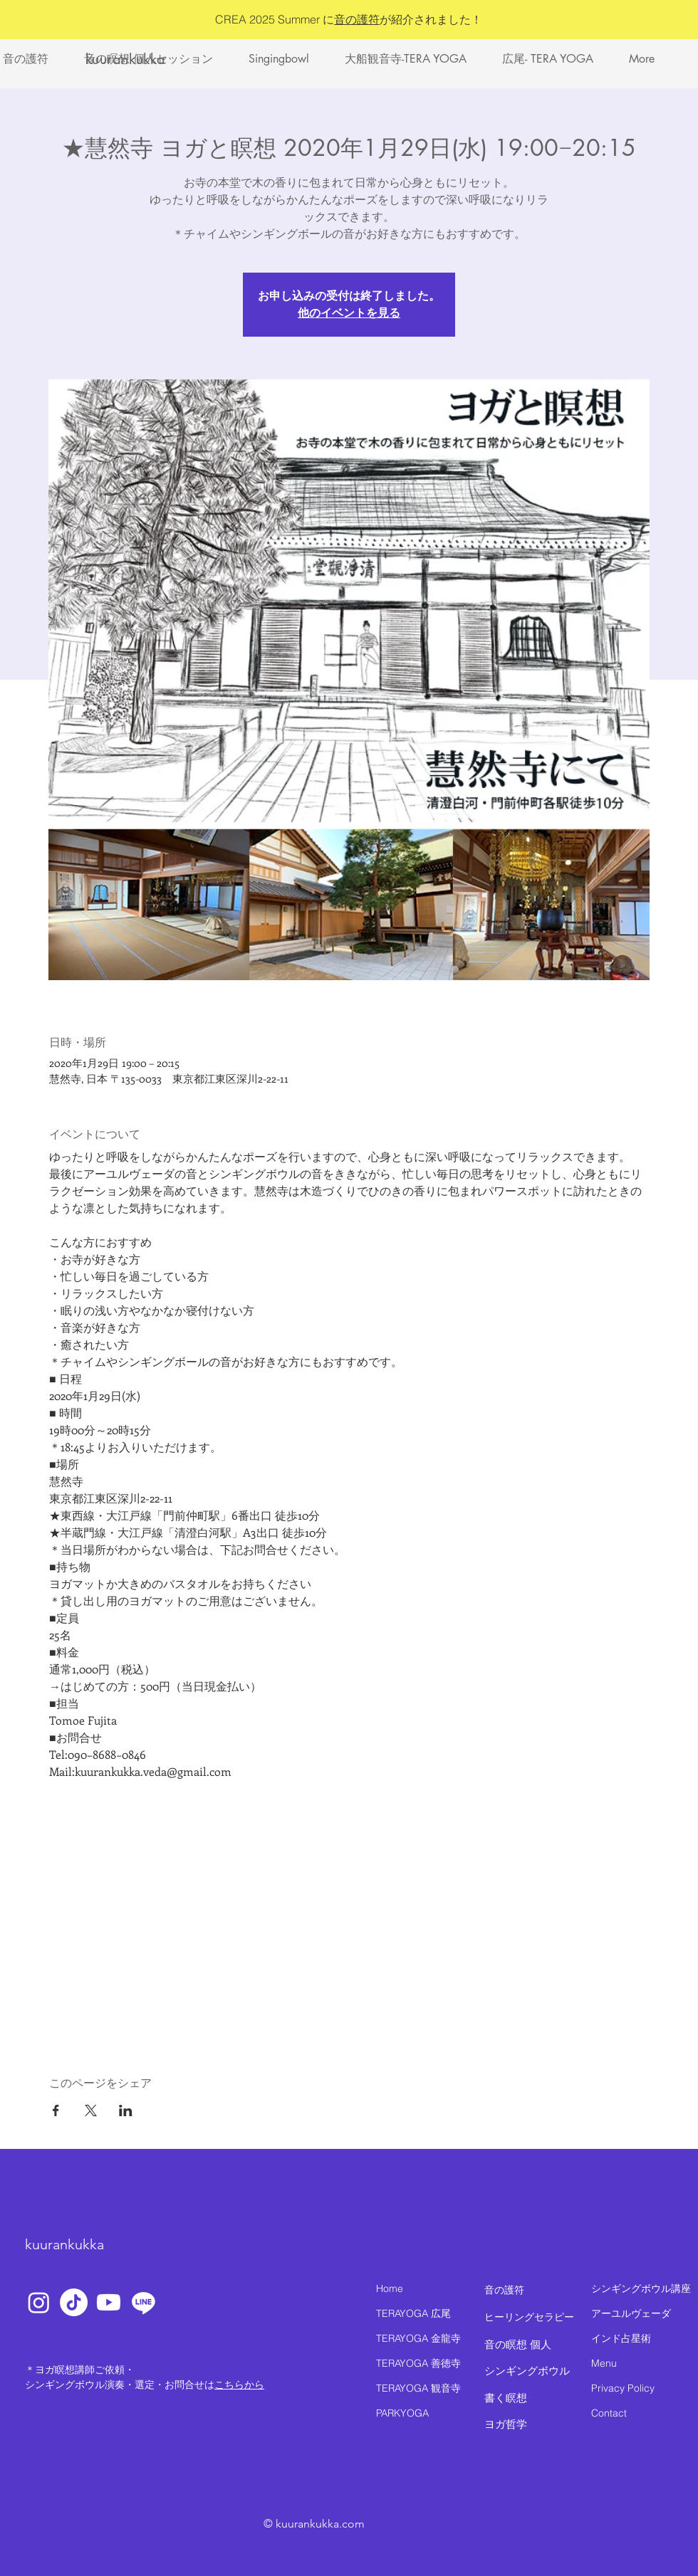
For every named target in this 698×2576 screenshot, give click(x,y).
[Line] (143, 2302)
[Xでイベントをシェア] (91, 2110)
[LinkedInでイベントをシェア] (125, 2110)
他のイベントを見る (349, 313)
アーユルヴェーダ (631, 2313)
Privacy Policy (623, 2388)
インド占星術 (621, 2338)
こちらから (239, 2384)
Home (389, 2288)
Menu (604, 2363)
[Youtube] (109, 2302)
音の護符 (357, 19)
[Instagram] (39, 2302)
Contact (609, 2413)
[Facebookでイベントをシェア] (56, 2110)
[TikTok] (74, 2302)
